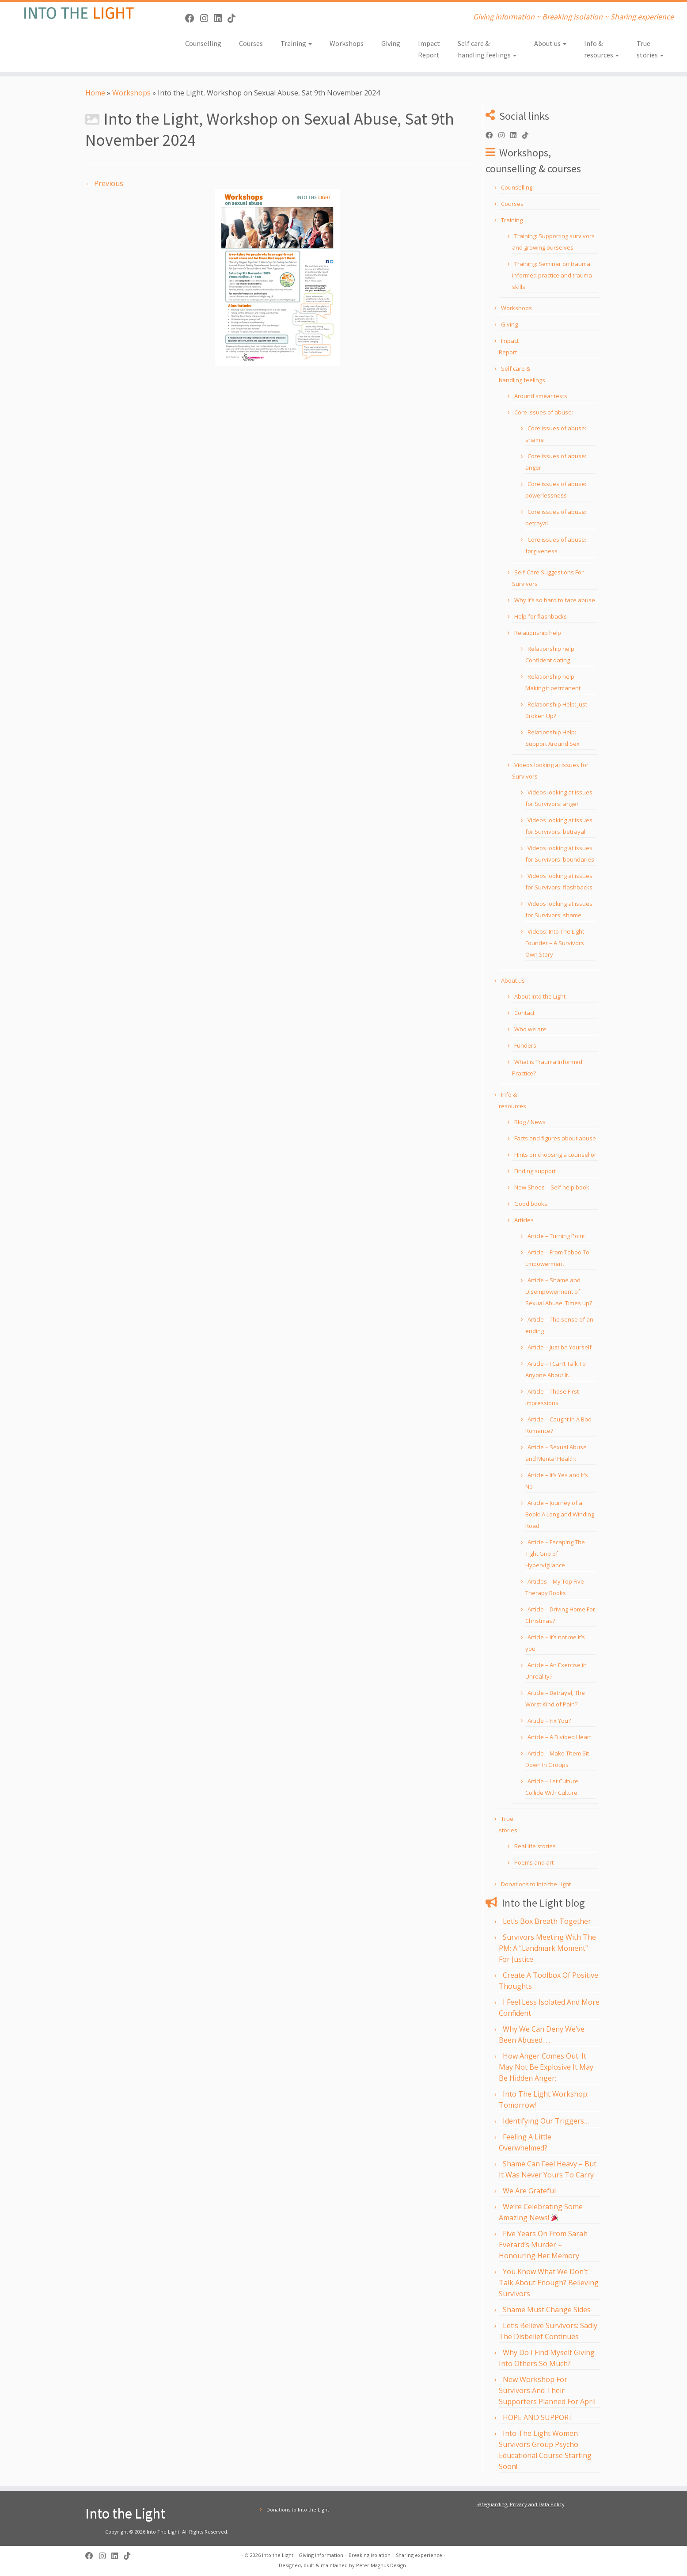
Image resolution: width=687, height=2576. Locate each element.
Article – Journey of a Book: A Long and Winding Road (559, 1514)
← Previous (104, 183)
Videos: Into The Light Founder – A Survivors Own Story (554, 942)
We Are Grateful (529, 2191)
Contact (524, 1013)
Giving (390, 43)
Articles (524, 1220)
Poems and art (534, 1862)
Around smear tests (540, 396)
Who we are (530, 1029)
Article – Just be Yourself (560, 1347)
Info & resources (601, 49)
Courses (251, 43)
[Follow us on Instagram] (207, 18)
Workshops (347, 43)
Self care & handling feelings (487, 49)
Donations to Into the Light (536, 1884)
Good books (530, 1204)
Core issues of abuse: (543, 412)
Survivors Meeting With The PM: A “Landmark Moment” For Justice (547, 1948)
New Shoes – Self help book (551, 1187)
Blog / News (530, 1122)
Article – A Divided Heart (559, 1737)
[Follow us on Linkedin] (221, 18)
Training (296, 43)
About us (550, 43)
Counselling (203, 43)
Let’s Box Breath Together (547, 1921)
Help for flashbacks (540, 616)
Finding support (535, 1171)
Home (95, 93)
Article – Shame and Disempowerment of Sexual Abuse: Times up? (558, 1291)
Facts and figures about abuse (555, 1138)
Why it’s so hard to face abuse (554, 600)
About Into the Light (540, 996)
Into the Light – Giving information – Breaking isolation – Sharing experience (352, 2555)
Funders (525, 1045)
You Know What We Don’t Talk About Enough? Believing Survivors (549, 2283)
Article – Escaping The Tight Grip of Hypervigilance (555, 1553)
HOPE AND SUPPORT (538, 2417)
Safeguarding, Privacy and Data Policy (520, 2504)
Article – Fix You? (549, 1721)
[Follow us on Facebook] (192, 18)
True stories (650, 49)
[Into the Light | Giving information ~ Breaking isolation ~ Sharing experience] (79, 13)
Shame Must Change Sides (547, 2309)
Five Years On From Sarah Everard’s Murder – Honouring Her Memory (543, 2245)
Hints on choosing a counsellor (555, 1155)
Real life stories (535, 1846)
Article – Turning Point (556, 1236)
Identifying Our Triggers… (546, 2121)
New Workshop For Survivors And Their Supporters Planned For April (547, 2390)
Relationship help (537, 633)
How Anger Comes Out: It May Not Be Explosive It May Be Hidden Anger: (546, 2067)
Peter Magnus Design (381, 2565)
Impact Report (429, 49)
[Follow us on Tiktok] (234, 18)
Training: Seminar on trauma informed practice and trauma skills (552, 275)
